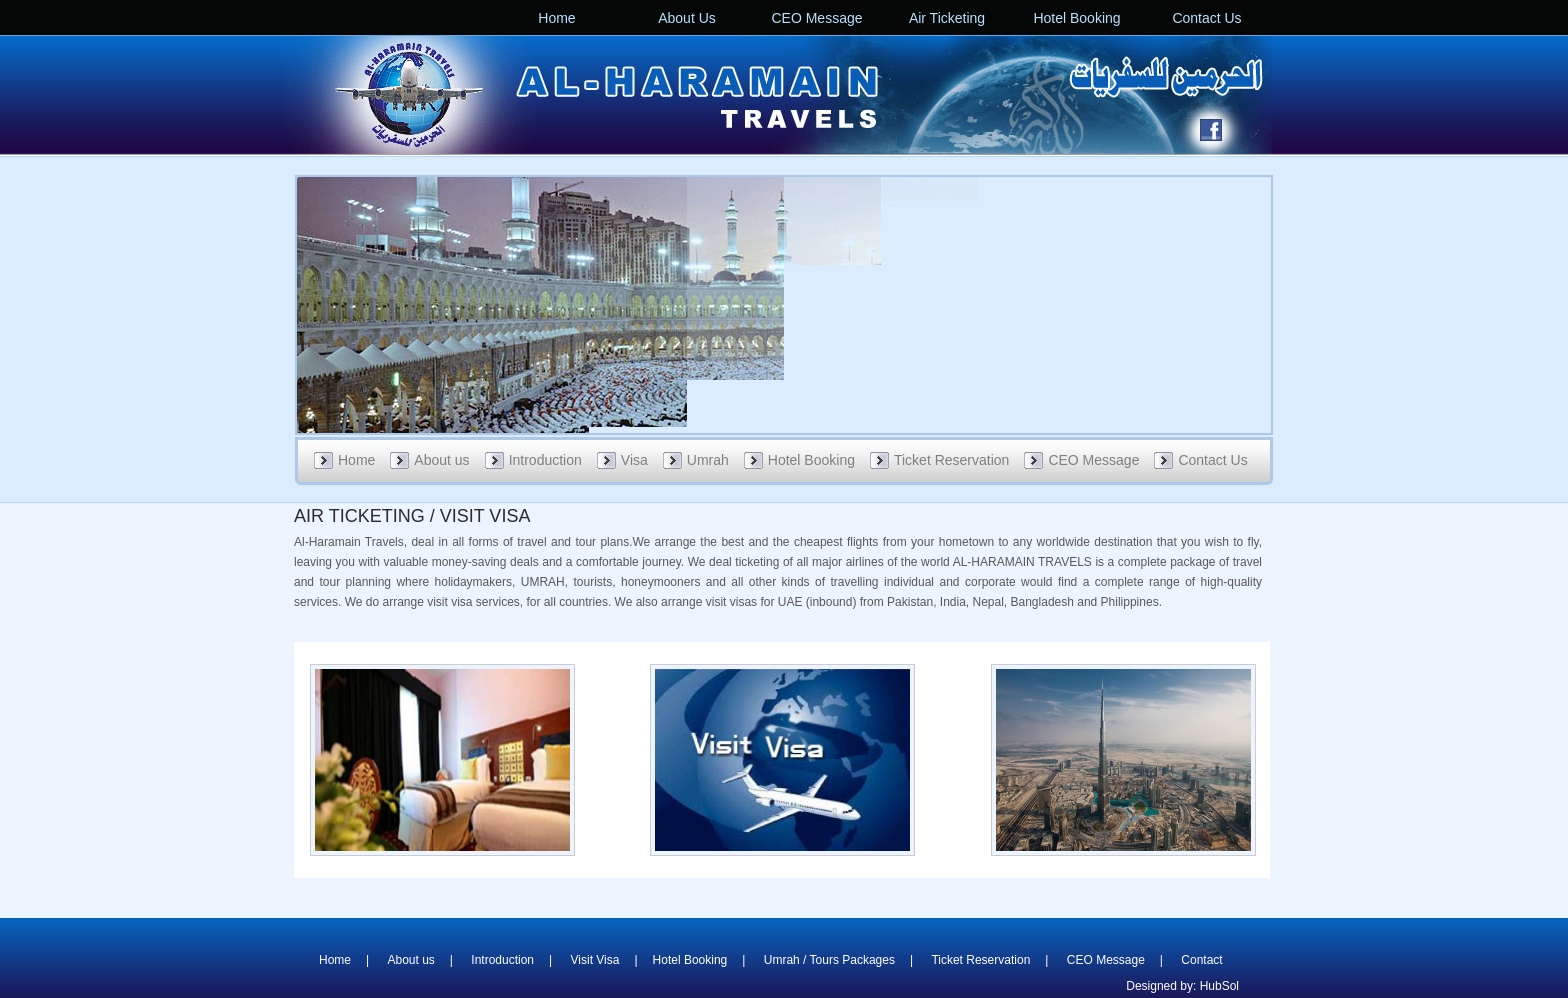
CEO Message (816, 18)
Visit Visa (595, 960)
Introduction (545, 460)
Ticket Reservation (951, 460)
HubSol (1219, 986)
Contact (1201, 960)
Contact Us (1206, 18)
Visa (634, 460)
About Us (687, 18)
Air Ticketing (947, 18)
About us (441, 460)
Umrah (708, 460)
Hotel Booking (1076, 18)
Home (556, 18)
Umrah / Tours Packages (829, 960)
